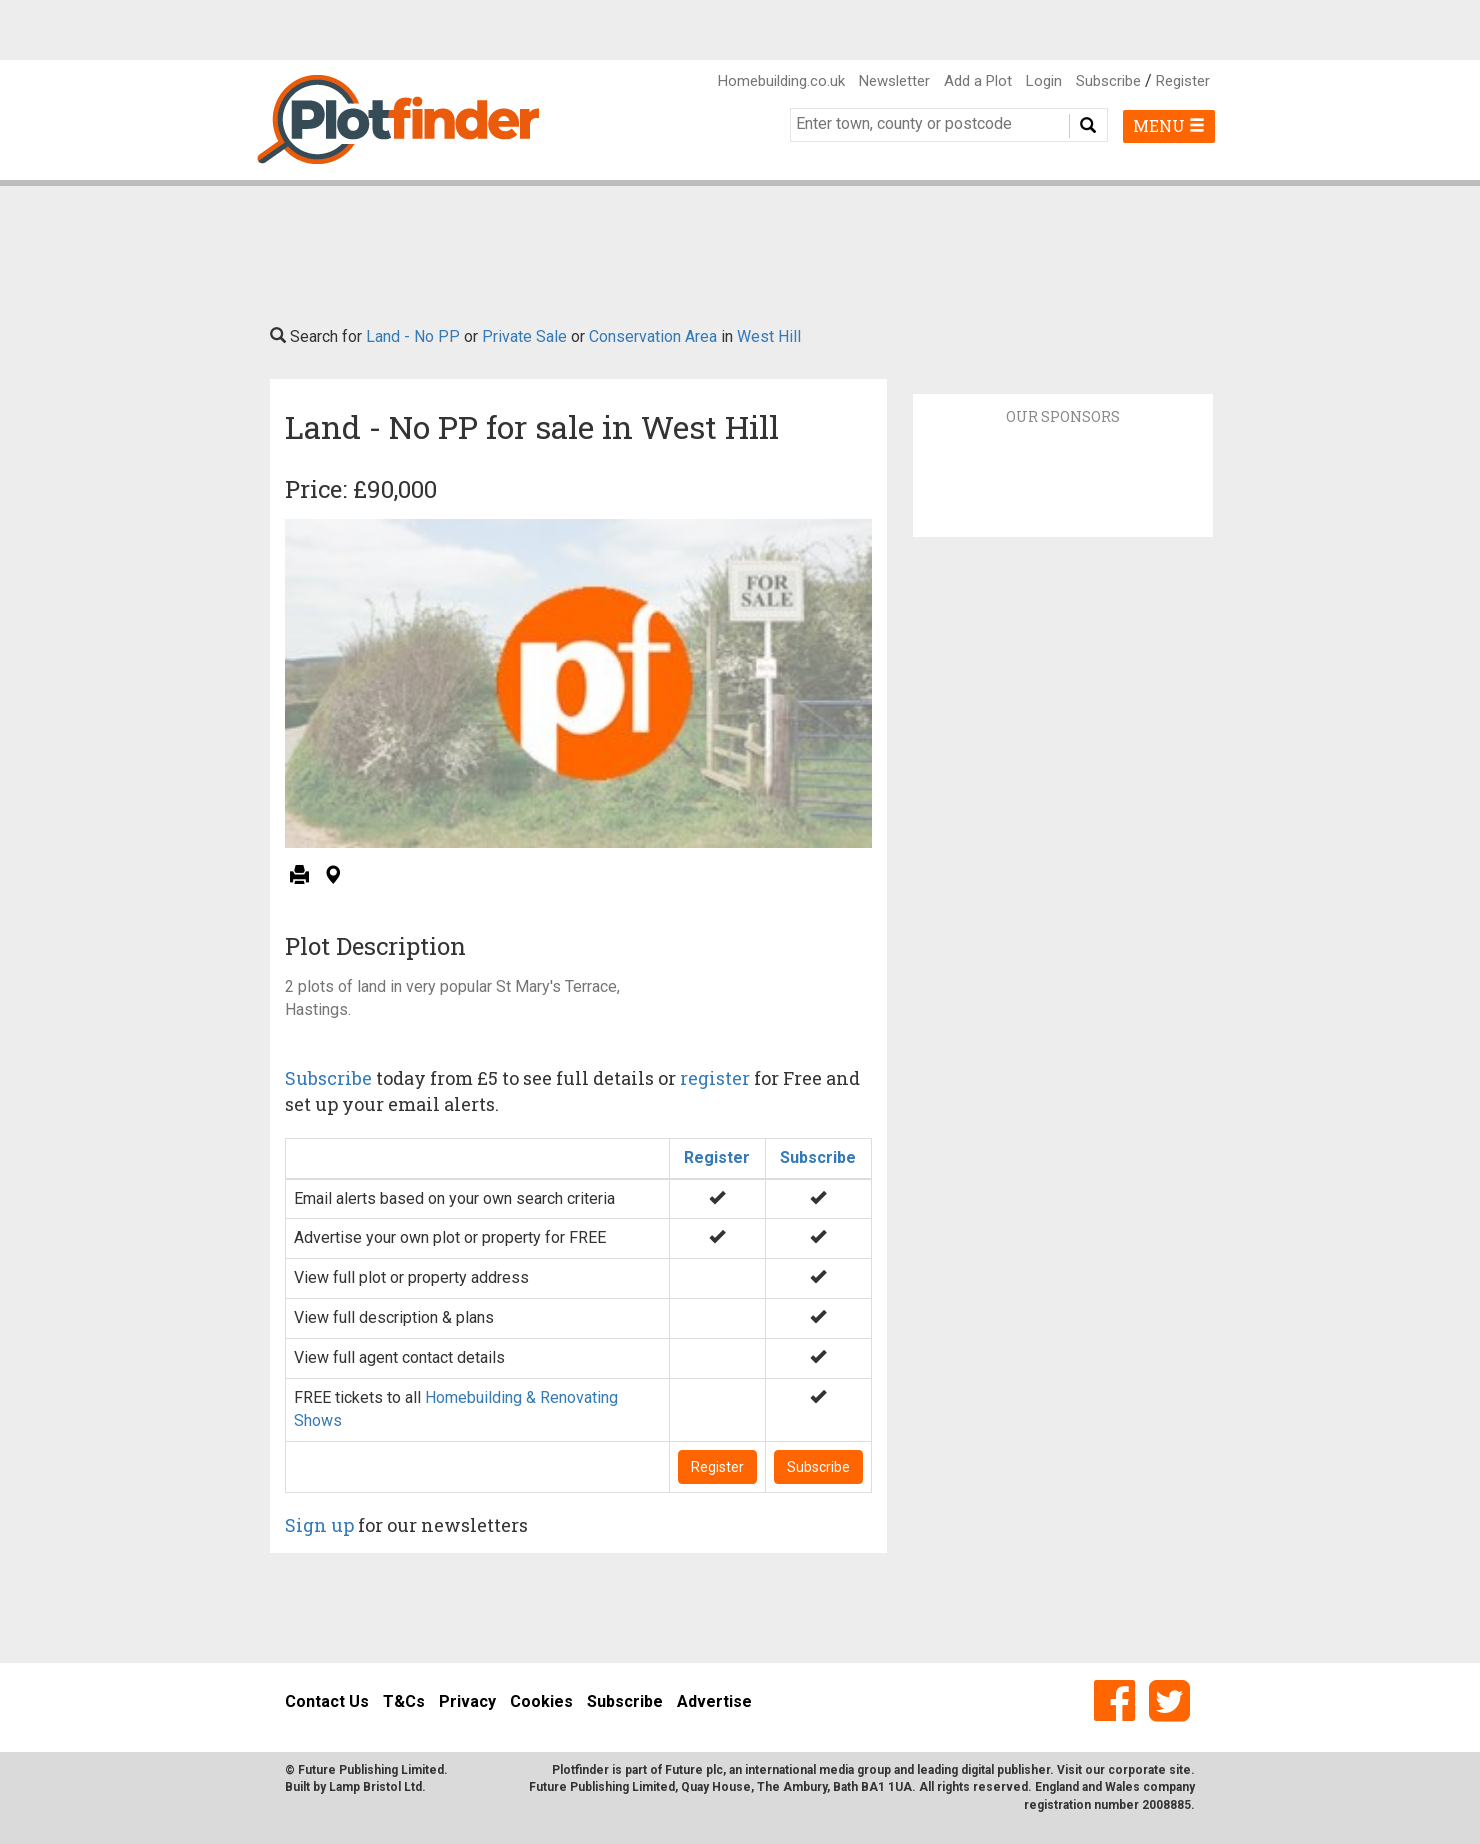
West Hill (769, 336)
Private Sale (524, 336)
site (1180, 1770)
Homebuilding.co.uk (781, 81)
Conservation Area (653, 336)
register (715, 1078)
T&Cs (404, 1701)
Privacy (467, 1701)
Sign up (319, 1525)
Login (1044, 81)
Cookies (541, 1701)
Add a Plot (978, 81)
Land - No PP (413, 336)
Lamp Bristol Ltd (375, 1787)
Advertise (714, 1701)
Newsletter (894, 81)
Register (1183, 81)
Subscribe (1108, 81)
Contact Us (327, 1701)
